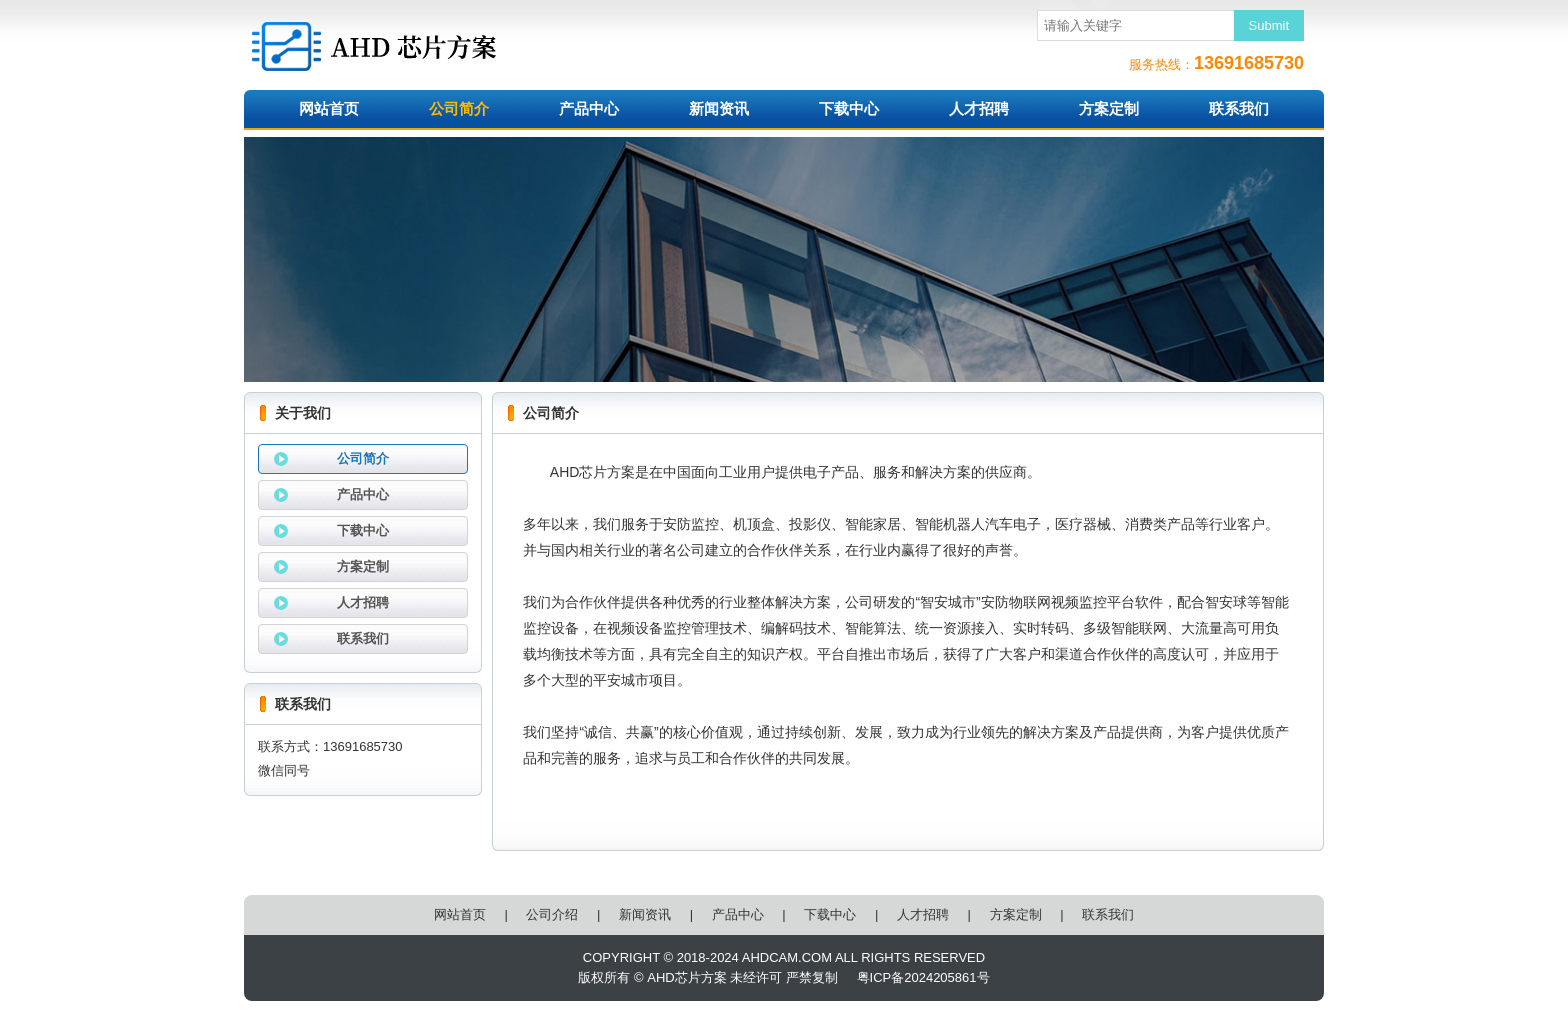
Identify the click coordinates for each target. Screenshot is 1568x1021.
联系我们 (1239, 108)
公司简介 (459, 108)
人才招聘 (979, 108)
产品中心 (589, 108)
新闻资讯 (719, 108)
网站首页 (329, 108)
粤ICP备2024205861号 (923, 977)
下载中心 (849, 108)
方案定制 (1109, 108)
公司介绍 (552, 914)
